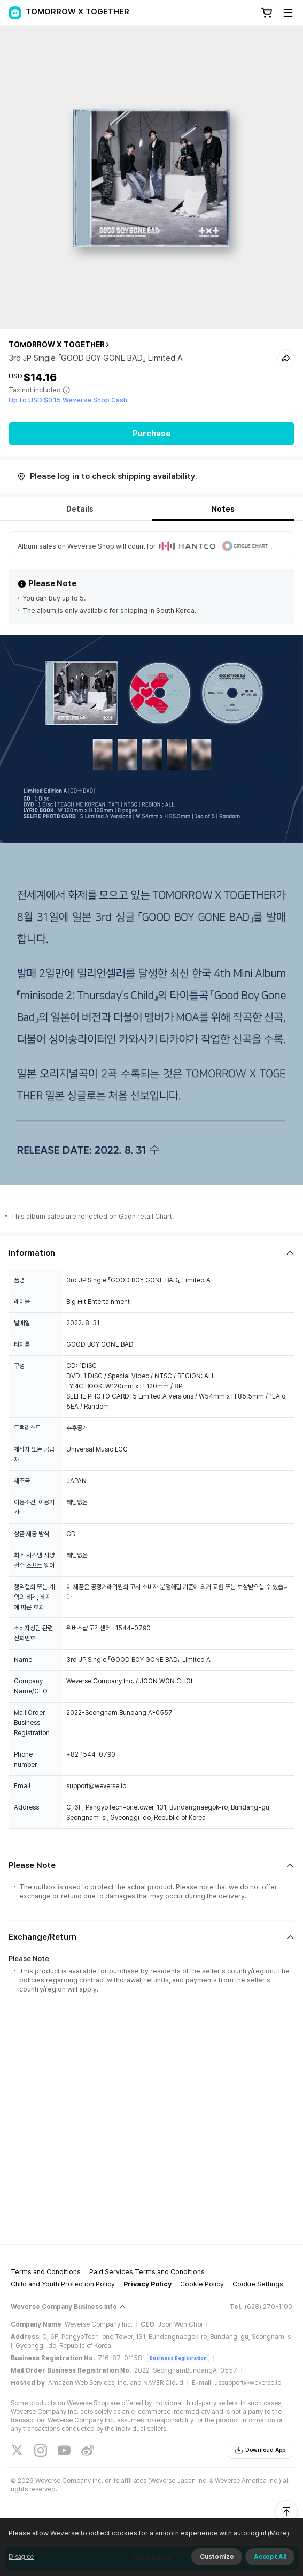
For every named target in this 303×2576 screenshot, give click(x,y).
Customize (217, 2556)
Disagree (21, 2556)
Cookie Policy (202, 2284)
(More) (277, 2533)
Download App (260, 2450)
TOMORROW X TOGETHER (57, 344)
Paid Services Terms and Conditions (147, 2272)
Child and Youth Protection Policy (63, 2284)
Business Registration (178, 2358)
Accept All (270, 2556)
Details (80, 509)
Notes (223, 509)
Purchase (151, 433)
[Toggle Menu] (288, 13)
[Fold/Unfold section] (151, 1253)
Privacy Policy (147, 2284)
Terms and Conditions (46, 2272)
